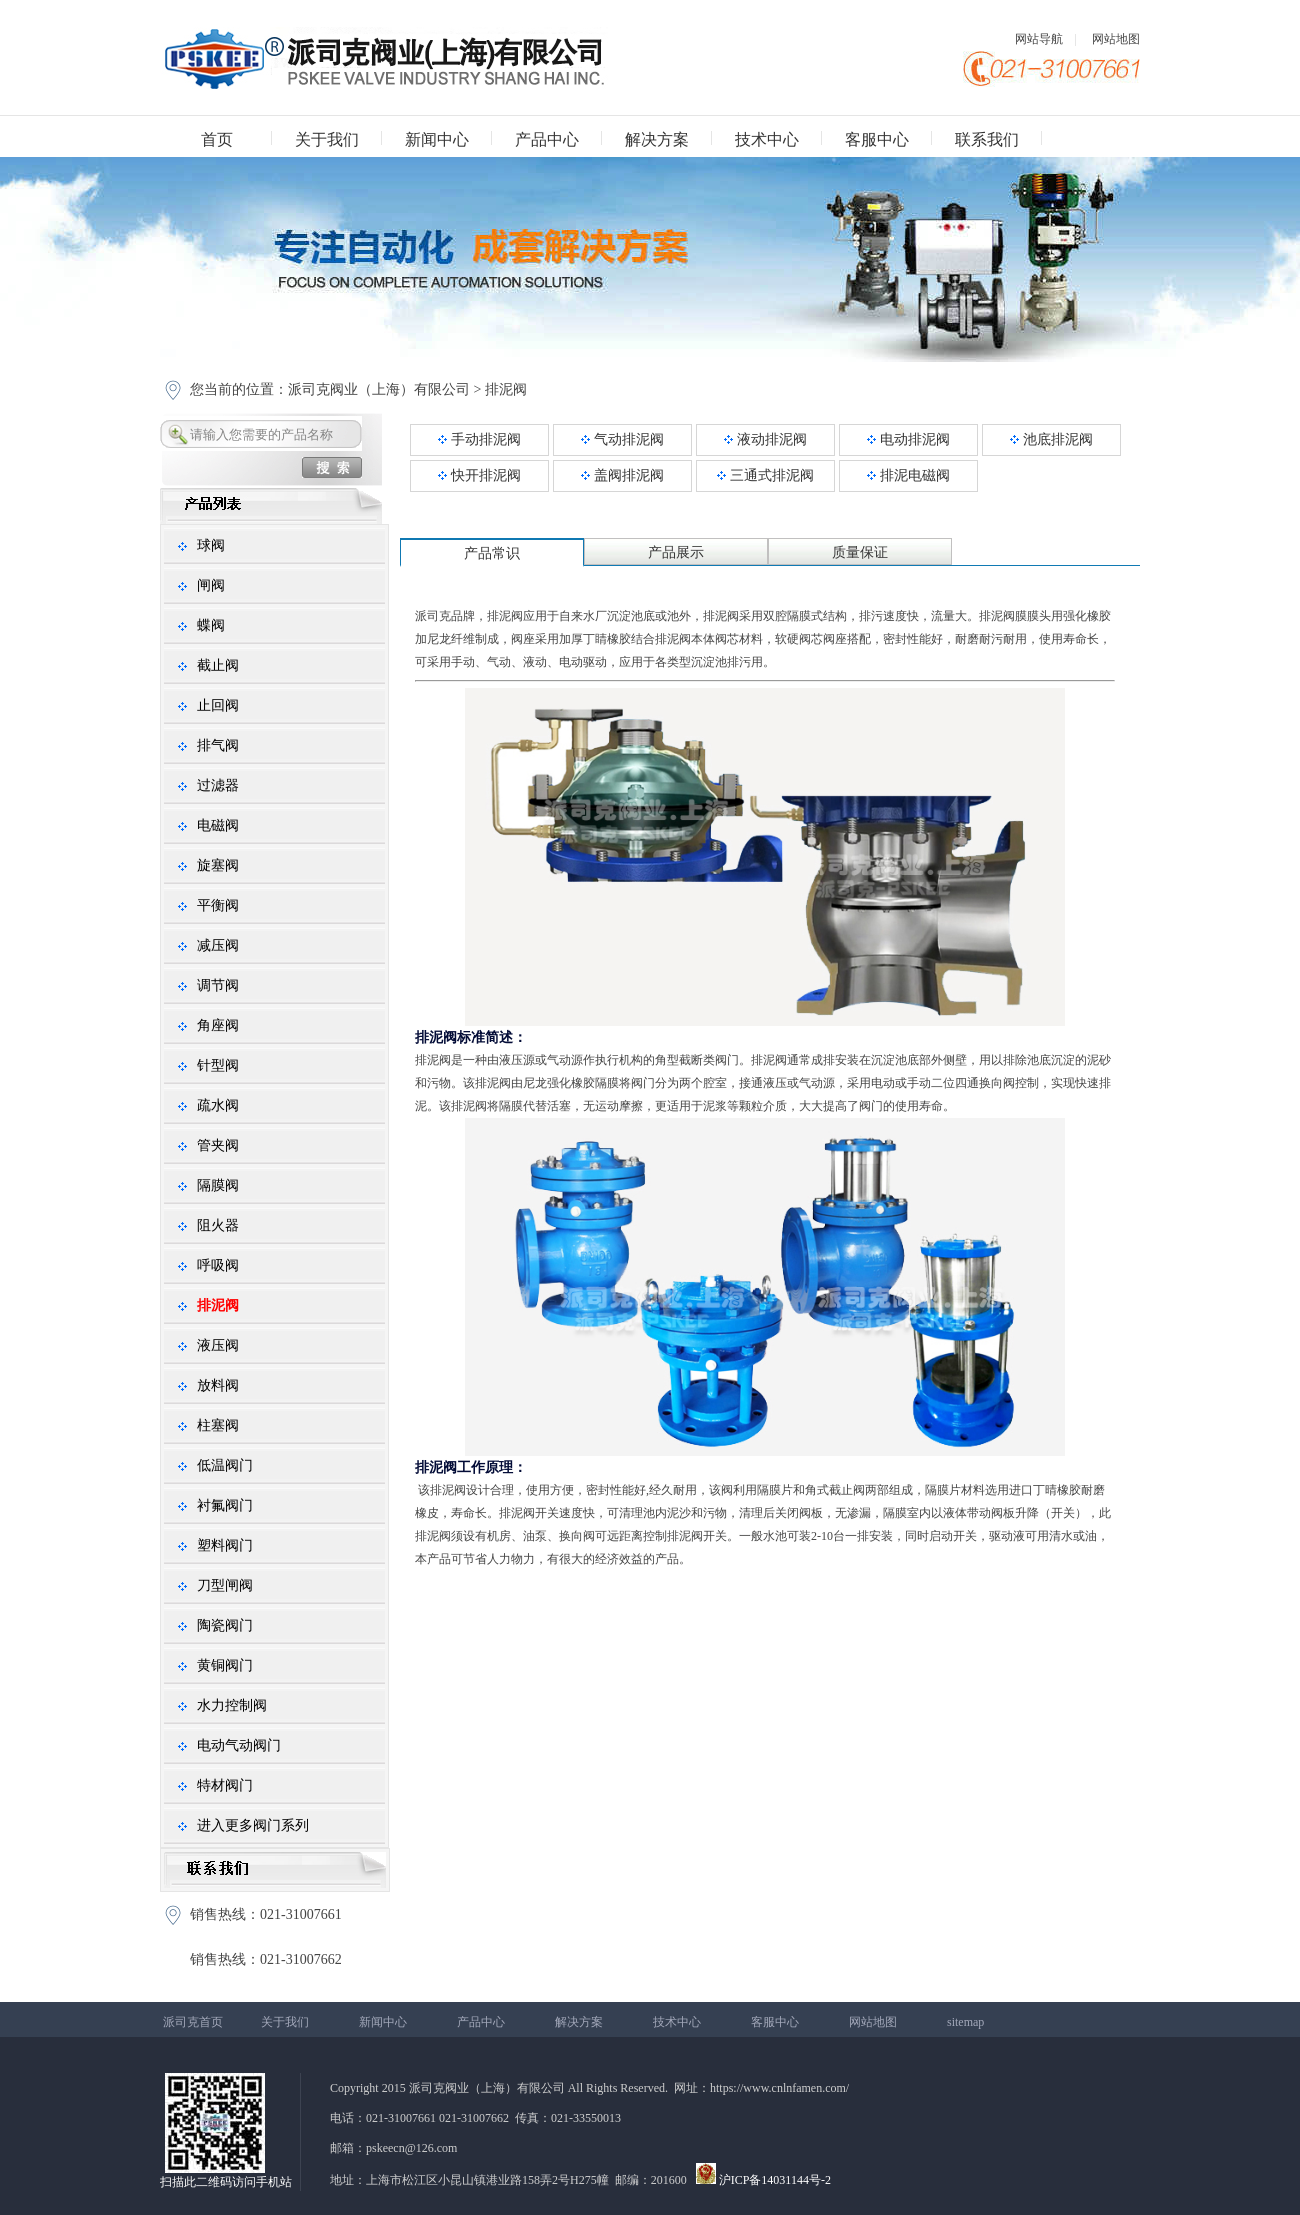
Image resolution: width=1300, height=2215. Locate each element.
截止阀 (218, 665)
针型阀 (218, 1065)
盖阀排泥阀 (622, 475)
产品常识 (492, 553)
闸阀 (211, 585)
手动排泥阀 (479, 439)
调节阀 (218, 985)
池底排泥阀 (1051, 439)
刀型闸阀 (225, 1585)
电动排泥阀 (908, 439)
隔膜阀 (218, 1185)
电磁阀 (218, 825)
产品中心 (547, 139)
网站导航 (1039, 39)
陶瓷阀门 (225, 1625)
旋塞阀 (218, 865)
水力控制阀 (232, 1705)
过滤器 (218, 785)
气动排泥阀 (622, 439)
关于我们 (327, 139)
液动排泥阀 (765, 439)
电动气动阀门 (239, 1745)
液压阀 (218, 1345)
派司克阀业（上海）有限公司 (379, 389)
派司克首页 (193, 2022)
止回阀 (218, 705)
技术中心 (767, 139)
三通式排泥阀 (765, 475)
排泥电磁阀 (908, 475)
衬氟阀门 (225, 1505)
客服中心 (877, 139)
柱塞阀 (218, 1425)
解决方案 (657, 139)
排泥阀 (504, 389)
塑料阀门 (225, 1545)
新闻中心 (437, 139)
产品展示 (676, 552)
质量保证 (860, 552)
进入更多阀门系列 (253, 1825)
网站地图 (1116, 39)
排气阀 (218, 745)
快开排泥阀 (479, 475)
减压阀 (218, 945)
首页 (217, 139)
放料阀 (218, 1385)
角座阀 (218, 1025)
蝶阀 (211, 625)
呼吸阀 (218, 1265)
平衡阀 (218, 905)
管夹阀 (218, 1145)
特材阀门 (225, 1785)
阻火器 (218, 1225)
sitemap (965, 2022)
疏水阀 (218, 1105)
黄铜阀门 (225, 1665)
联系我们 (987, 139)
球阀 (211, 545)
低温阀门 (225, 1465)
